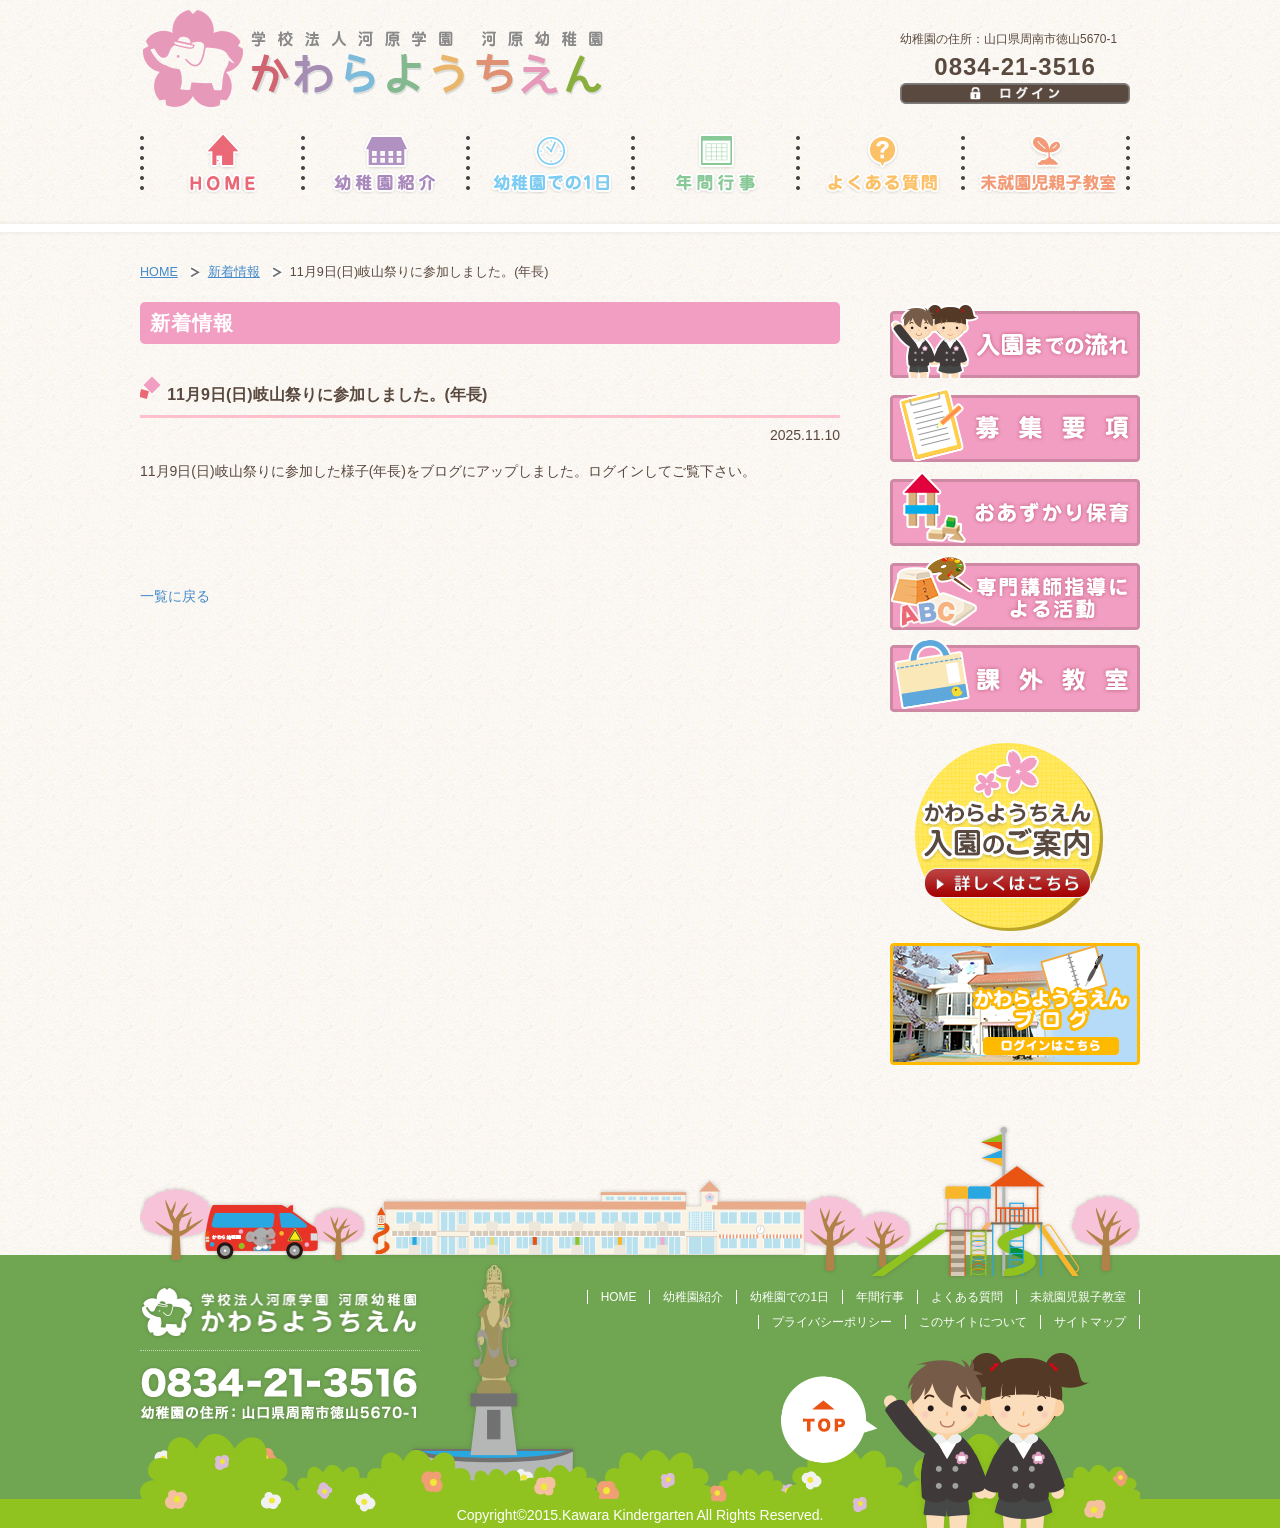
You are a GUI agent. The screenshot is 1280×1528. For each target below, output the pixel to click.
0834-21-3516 (1014, 66)
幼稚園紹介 (693, 1297)
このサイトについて (973, 1322)
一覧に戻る (175, 596)
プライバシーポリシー (832, 1322)
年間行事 (880, 1297)
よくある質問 (967, 1297)
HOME (159, 272)
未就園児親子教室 (1078, 1297)
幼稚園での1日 (789, 1297)
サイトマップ (1090, 1322)
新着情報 (234, 272)
